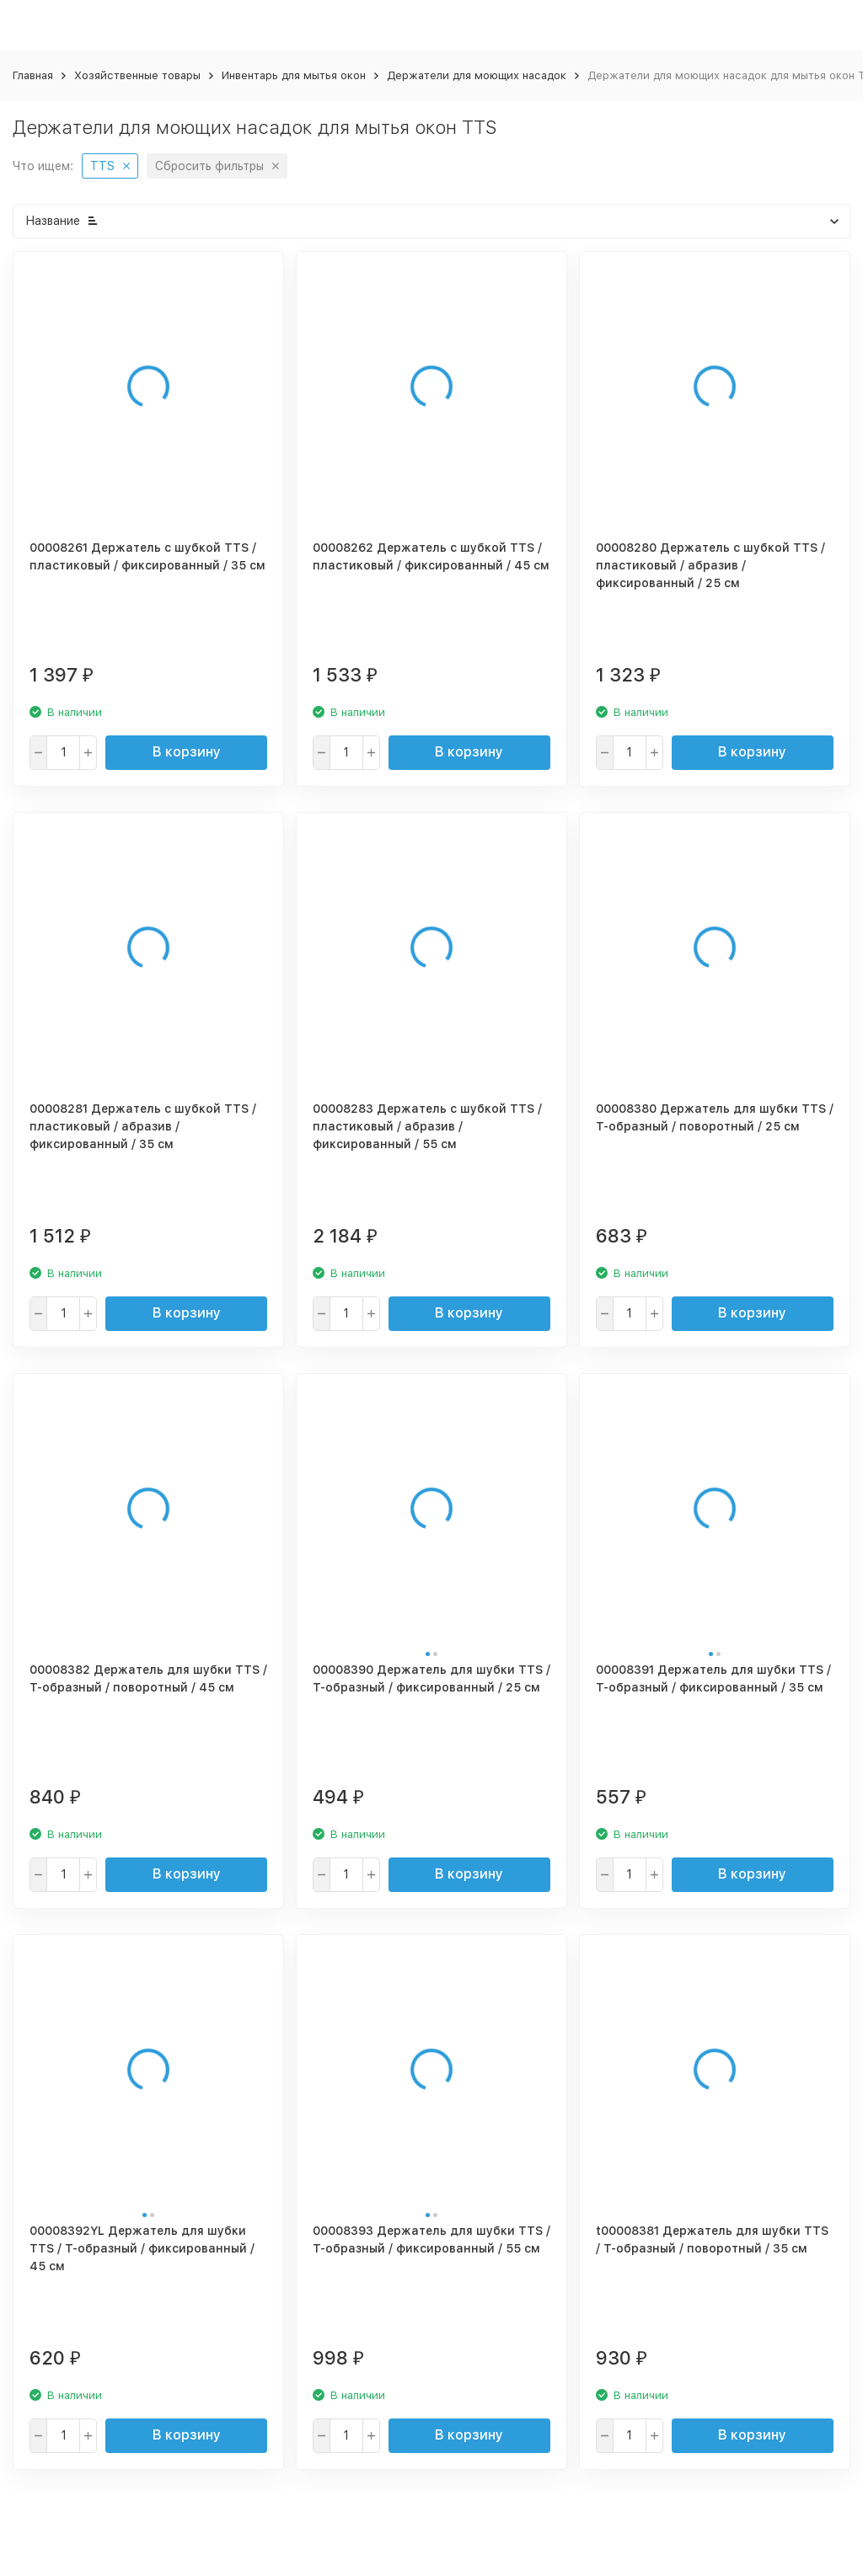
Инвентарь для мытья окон (294, 75)
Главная (33, 75)
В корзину (187, 752)
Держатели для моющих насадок (476, 75)
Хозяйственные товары (137, 75)
